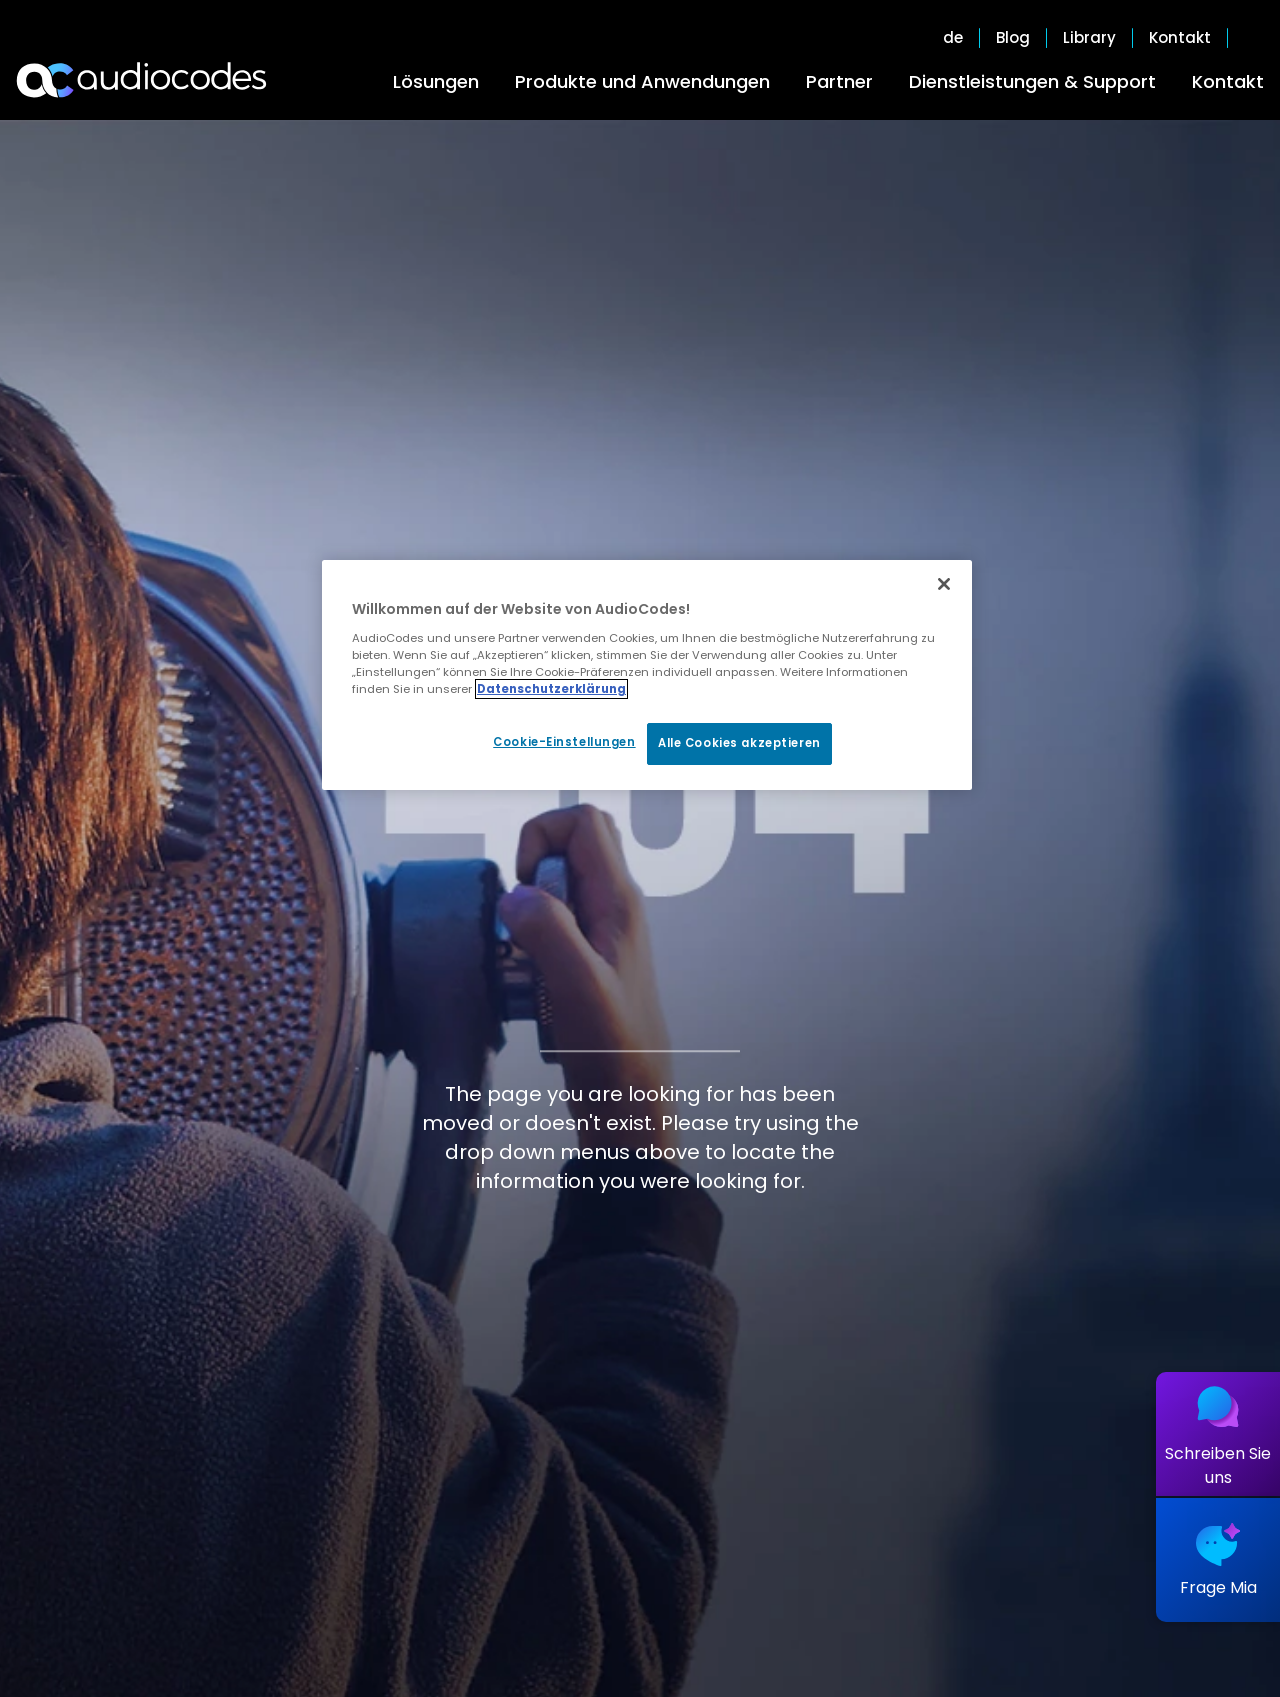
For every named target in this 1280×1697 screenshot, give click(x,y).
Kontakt (1228, 81)
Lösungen (436, 81)
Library (1089, 38)
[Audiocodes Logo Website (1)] (142, 80)
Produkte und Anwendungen (642, 81)
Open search (1254, 38)
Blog (1013, 38)
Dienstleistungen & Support (1032, 81)
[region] (647, 675)
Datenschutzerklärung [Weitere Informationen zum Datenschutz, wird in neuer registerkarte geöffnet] (551, 689)
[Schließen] (944, 584)
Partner (839, 81)
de (953, 38)
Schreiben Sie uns (1218, 1465)
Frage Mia (1218, 1587)
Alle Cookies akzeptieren (739, 743)
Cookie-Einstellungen (564, 742)
